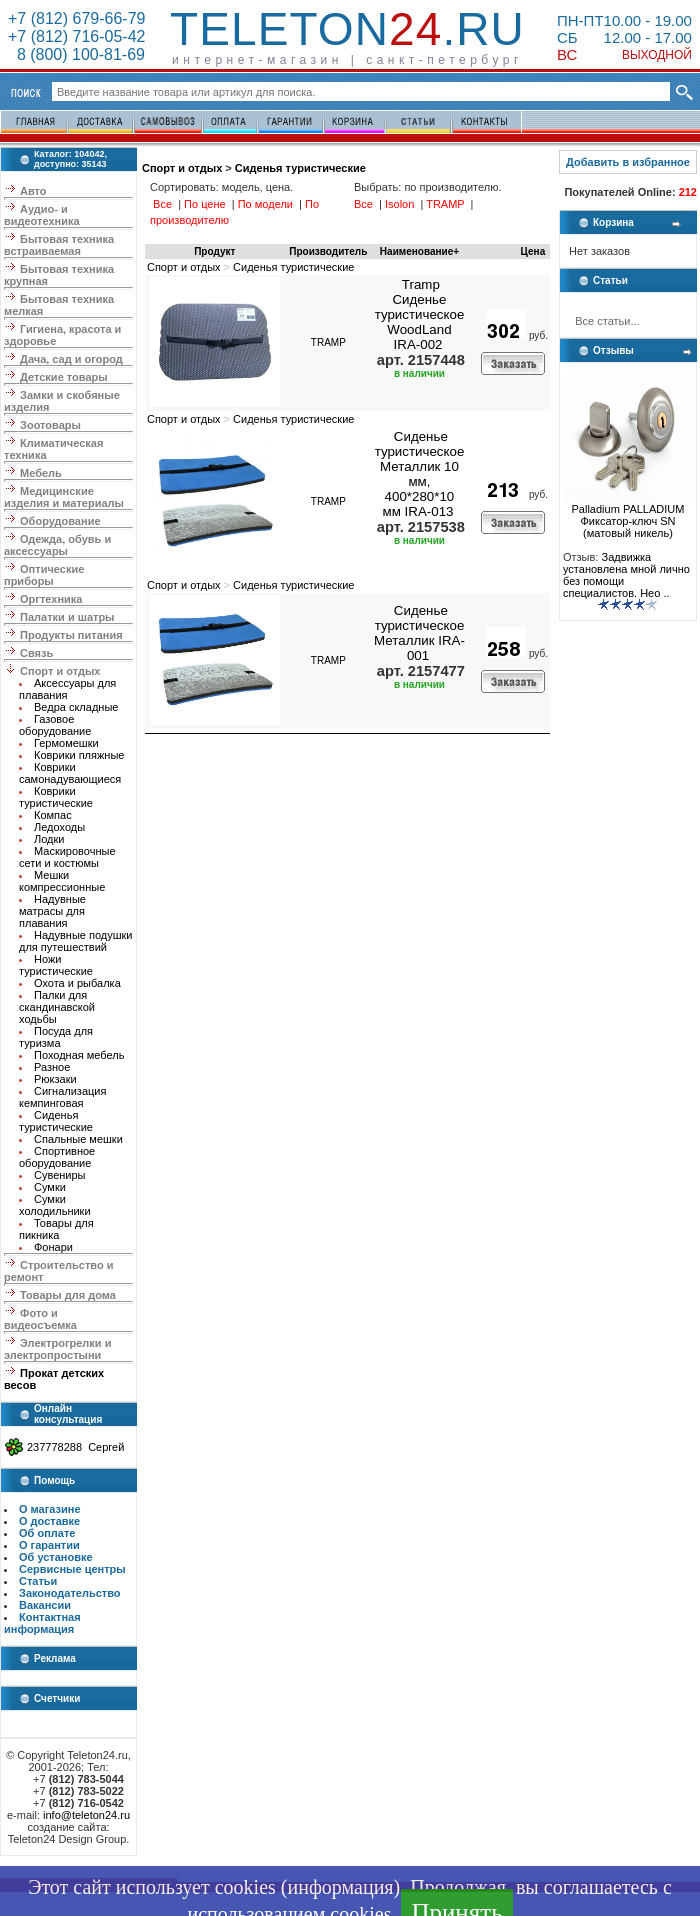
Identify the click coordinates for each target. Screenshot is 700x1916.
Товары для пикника (56, 1229)
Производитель (328, 251)
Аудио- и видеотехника (42, 215)
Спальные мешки (78, 1139)
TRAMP (328, 342)
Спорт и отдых (60, 671)
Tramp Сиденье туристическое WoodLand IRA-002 (420, 314)
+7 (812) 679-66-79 (76, 18)
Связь (36, 653)
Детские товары (64, 377)
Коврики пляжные (79, 755)
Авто (33, 191)
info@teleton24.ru (86, 1815)
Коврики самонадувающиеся (70, 773)
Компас (53, 815)
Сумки (50, 1187)
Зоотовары (50, 425)
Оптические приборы (44, 575)
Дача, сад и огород (71, 359)
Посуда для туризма (56, 1037)
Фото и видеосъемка (40, 1319)
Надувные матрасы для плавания (52, 911)
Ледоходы (59, 827)
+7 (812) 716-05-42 (76, 36)
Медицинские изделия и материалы (64, 497)
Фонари (53, 1247)
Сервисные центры (72, 1569)
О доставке (49, 1521)
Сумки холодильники (55, 1205)
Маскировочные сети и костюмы (67, 857)
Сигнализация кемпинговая (62, 1097)
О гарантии (49, 1545)
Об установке (56, 1557)
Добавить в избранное (628, 162)
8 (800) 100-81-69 (76, 54)
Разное (52, 1067)
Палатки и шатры (67, 617)
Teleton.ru (347, 29)
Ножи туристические (56, 965)
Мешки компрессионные (62, 881)
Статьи (38, 1581)
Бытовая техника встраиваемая (59, 245)
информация (340, 1887)
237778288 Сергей (75, 1447)
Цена (533, 251)
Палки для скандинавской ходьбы (57, 1007)
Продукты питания (71, 635)
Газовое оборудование (55, 725)
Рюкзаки (55, 1079)
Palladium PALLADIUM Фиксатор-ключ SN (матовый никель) (628, 516)
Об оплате (47, 1533)
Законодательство (70, 1593)
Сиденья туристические (56, 1121)
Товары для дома (68, 1295)
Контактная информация (42, 1623)
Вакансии (45, 1605)
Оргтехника (51, 599)
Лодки (49, 839)
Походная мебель (79, 1055)
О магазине (50, 1509)
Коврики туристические (56, 797)
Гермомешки (66, 743)
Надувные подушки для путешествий (76, 941)
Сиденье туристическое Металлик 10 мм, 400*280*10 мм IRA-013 (420, 474)
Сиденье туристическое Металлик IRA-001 (419, 633)
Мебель (41, 473)
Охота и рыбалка (77, 983)
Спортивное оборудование (57, 1157)
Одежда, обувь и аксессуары (57, 545)
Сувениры (60, 1175)
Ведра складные (76, 707)
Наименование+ (419, 251)
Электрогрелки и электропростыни (57, 1349)
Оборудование (60, 521)
